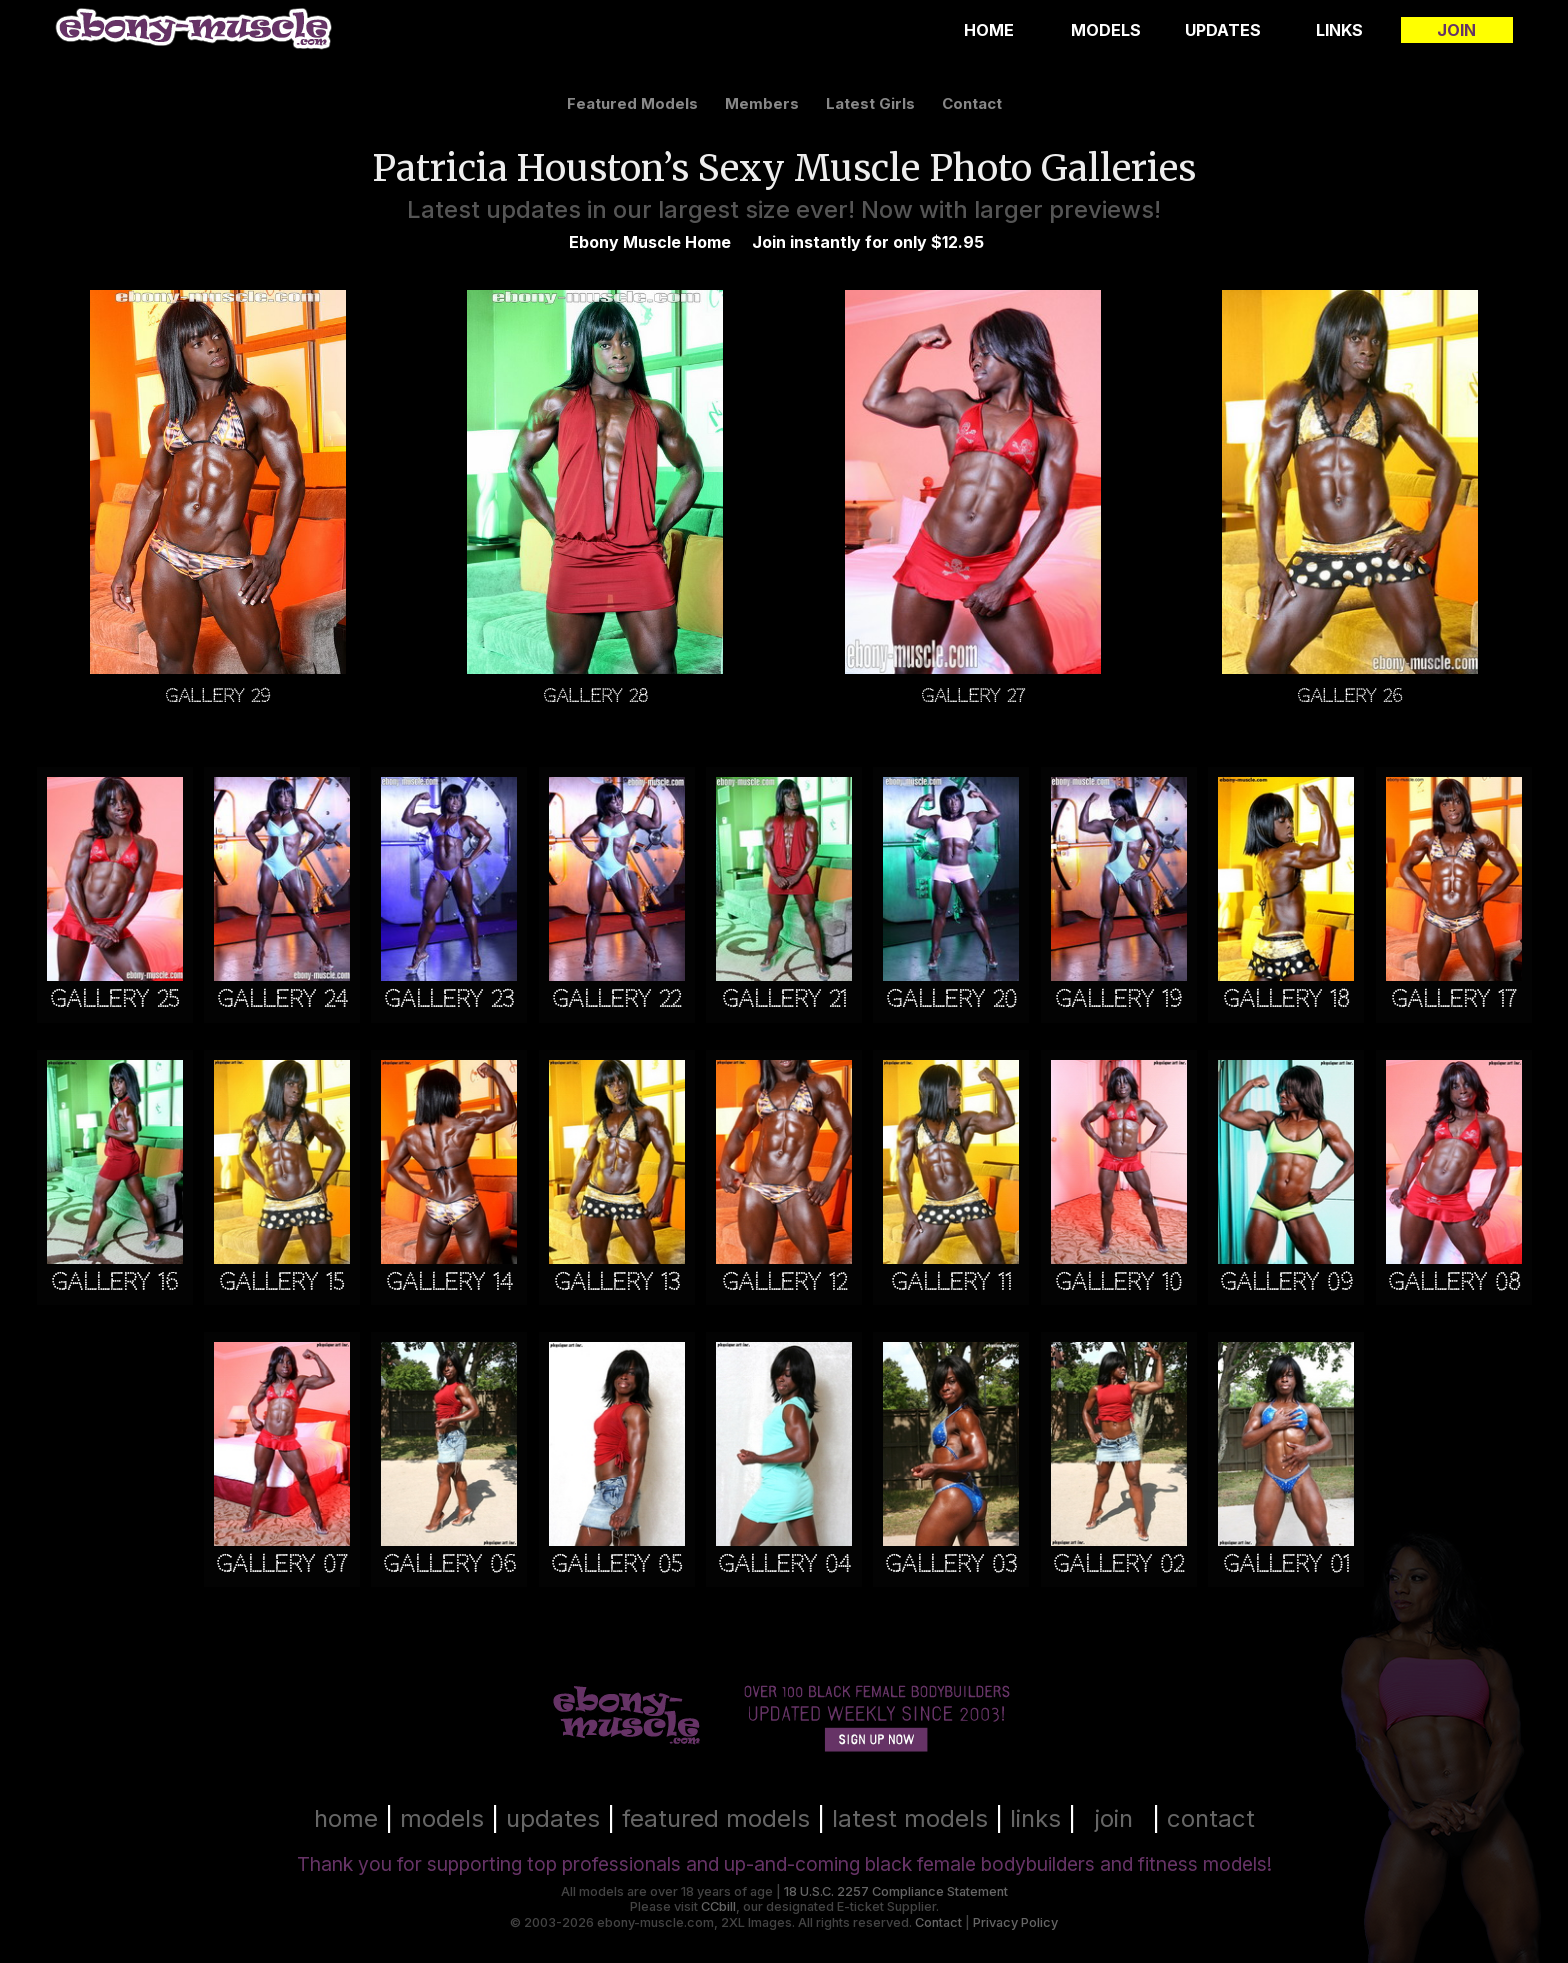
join (1114, 1818)
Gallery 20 (951, 999)
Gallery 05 (616, 1564)
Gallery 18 (1286, 999)
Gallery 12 (784, 1282)
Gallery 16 (114, 1282)
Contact (938, 1922)
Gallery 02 (1118, 1564)
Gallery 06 (449, 1564)
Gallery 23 (449, 999)
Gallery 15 (281, 1282)
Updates (1223, 30)
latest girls (870, 103)
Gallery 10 (1118, 1282)
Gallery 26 (1350, 694)
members (762, 103)
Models (1106, 30)
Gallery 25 (114, 999)
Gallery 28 (595, 694)
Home (989, 30)
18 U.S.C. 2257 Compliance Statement (896, 1891)
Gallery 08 (1454, 1282)
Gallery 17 (1453, 999)
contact (972, 103)
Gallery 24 (282, 999)
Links (1339, 30)
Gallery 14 (449, 1282)
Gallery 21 (784, 999)
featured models (632, 103)
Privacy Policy (1015, 1922)
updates (553, 1818)
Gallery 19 (1118, 999)
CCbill (718, 1906)
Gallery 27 (973, 694)
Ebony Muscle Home (650, 242)
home (346, 1818)
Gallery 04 (784, 1564)
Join (1456, 30)
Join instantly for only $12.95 (868, 242)
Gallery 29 (218, 694)
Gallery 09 (1286, 1282)
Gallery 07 (281, 1564)
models (442, 1818)
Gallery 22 (616, 999)
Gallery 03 (951, 1564)
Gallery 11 (951, 1282)
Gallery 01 (1286, 1564)
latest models (910, 1818)
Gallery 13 (617, 1282)
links (1035, 1818)
